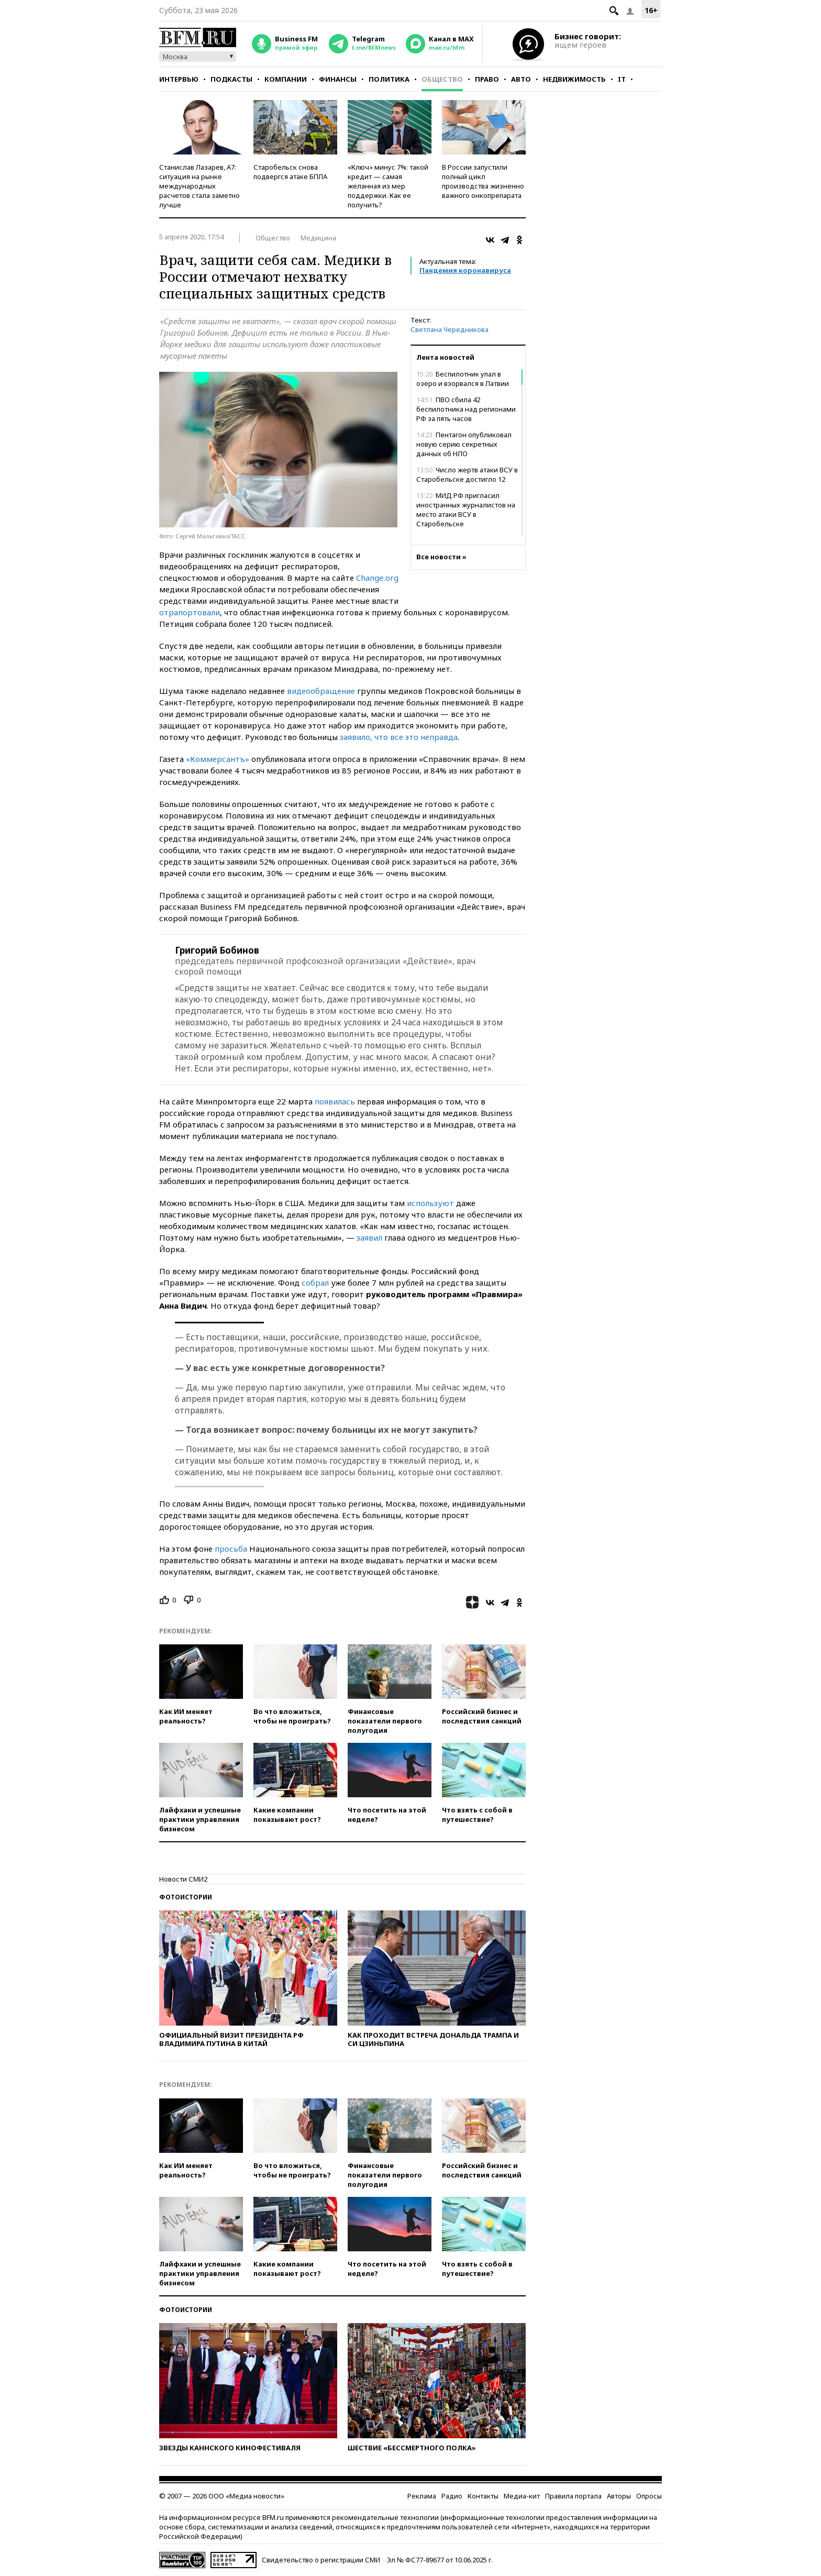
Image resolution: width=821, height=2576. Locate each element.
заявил (369, 1237)
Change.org (377, 577)
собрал (315, 1282)
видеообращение (321, 691)
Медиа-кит (522, 2496)
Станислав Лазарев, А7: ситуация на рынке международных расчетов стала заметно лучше (199, 185)
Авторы (619, 2496)
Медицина (318, 238)
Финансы (338, 79)
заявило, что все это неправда (399, 737)
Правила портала (573, 2496)
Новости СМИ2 (183, 1879)
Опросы (649, 2496)
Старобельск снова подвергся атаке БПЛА (290, 171)
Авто (521, 79)
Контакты (483, 2496)
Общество (442, 79)
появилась (335, 1101)
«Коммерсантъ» (217, 759)
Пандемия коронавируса (465, 270)
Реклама (421, 2496)
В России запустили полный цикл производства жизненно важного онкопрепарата (483, 181)
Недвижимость (574, 79)
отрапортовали (189, 612)
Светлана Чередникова (449, 329)
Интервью (178, 79)
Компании (285, 79)
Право (487, 79)
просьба (231, 1548)
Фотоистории (185, 1897)
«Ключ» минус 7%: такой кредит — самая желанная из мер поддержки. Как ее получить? (388, 185)
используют (430, 1203)
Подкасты (231, 79)
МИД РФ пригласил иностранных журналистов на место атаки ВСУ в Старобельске (465, 509)
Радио (451, 2496)
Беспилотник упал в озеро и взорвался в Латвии (462, 378)
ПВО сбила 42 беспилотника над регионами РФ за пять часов (466, 409)
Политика (389, 79)
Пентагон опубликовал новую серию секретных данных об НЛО (464, 444)
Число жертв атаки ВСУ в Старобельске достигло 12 (467, 474)
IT (622, 79)
